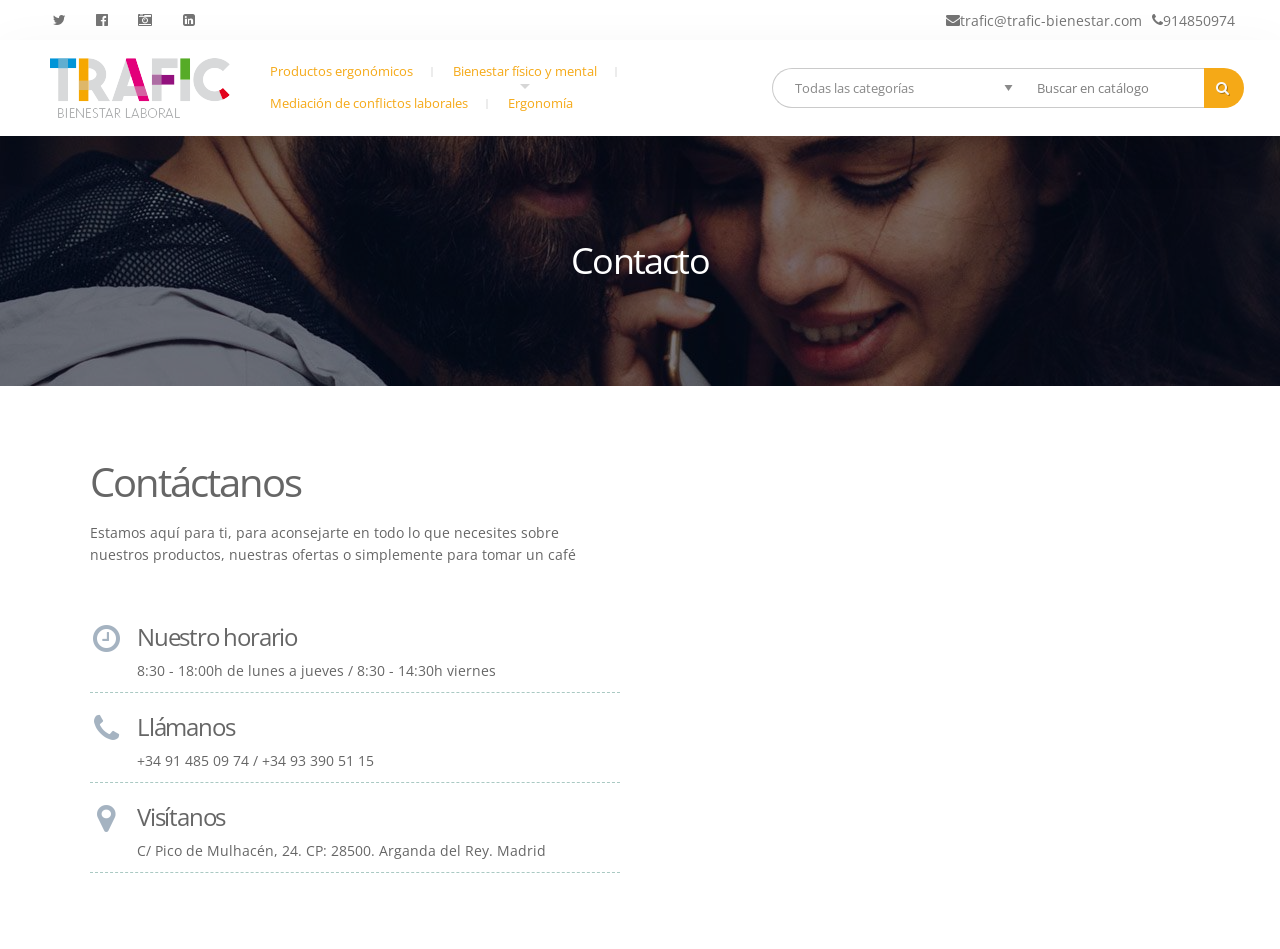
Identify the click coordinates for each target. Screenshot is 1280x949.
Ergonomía (540, 103)
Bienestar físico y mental (525, 76)
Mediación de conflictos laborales (369, 103)
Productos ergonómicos (341, 71)
